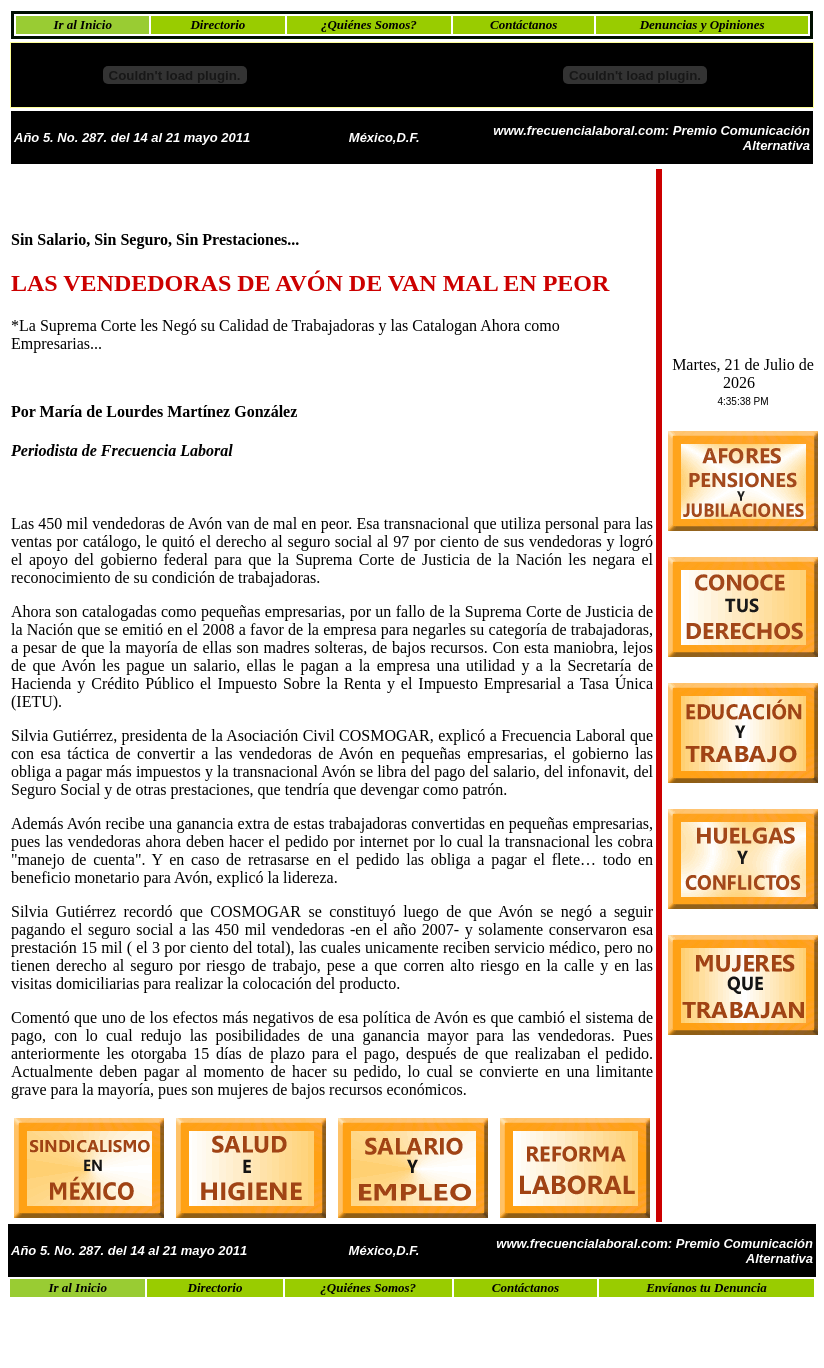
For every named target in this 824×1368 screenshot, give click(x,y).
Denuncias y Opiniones (702, 24)
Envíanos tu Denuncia (706, 1287)
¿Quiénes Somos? (369, 24)
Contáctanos (523, 24)
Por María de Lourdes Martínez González (154, 411)
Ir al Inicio (82, 24)
